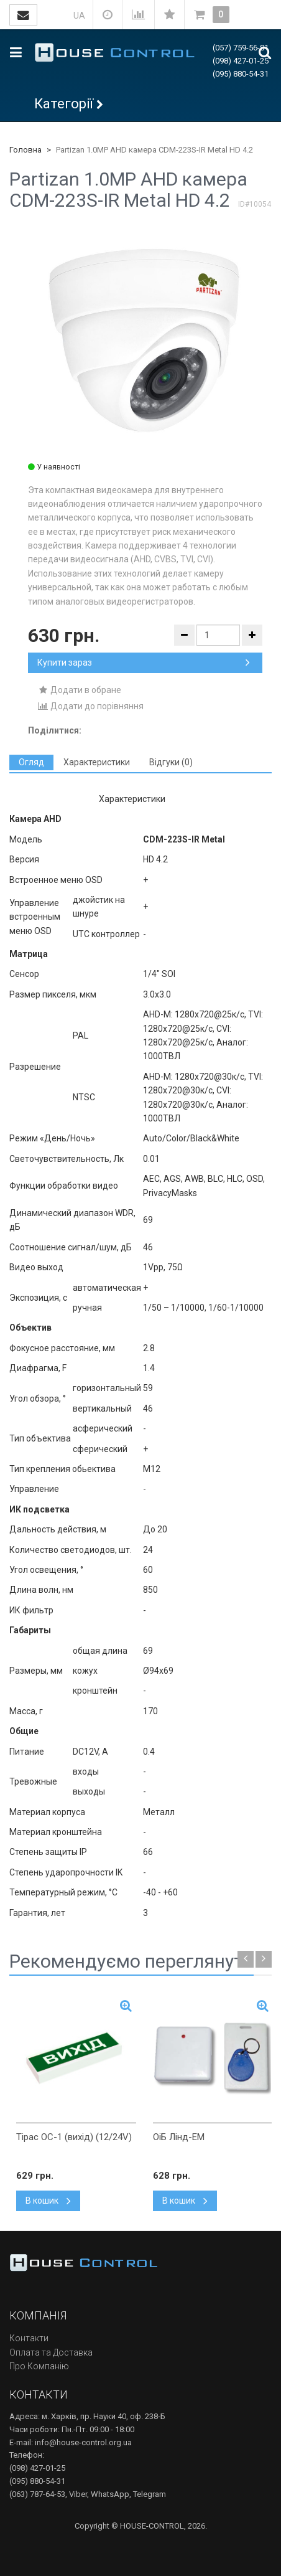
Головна (25, 149)
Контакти (28, 2338)
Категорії (63, 103)
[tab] (31, 762)
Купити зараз (143, 663)
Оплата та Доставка (51, 2352)
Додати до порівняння (90, 706)
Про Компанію (39, 2366)
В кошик (48, 2201)
